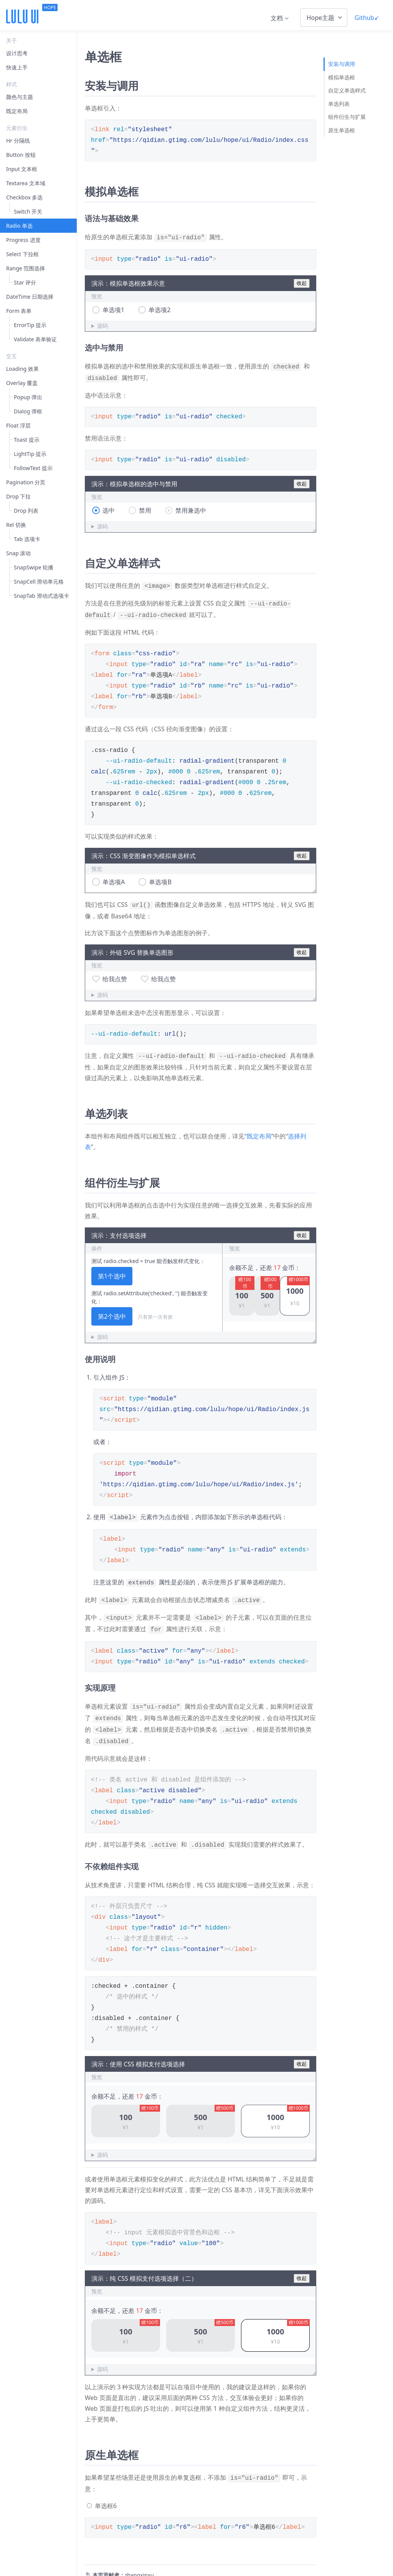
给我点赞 (114, 973)
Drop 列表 (26, 510)
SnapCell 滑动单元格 (39, 581)
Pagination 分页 (25, 482)
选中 (108, 508)
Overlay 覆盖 (22, 383)
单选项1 (113, 309)
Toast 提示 (27, 439)
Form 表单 (18, 310)
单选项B (160, 877)
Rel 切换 (16, 524)
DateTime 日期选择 (29, 296)
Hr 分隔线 (18, 140)
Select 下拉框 (22, 254)
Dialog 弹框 (28, 411)
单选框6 (106, 2491)
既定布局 (259, 1130)
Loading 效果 (22, 368)
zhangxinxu (139, 2560)
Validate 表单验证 (35, 339)
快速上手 (17, 67)
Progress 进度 (23, 239)
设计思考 (17, 53)
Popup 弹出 (28, 397)
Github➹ (367, 17)
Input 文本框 (21, 169)
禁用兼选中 (190, 508)
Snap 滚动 (18, 553)
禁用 (145, 508)
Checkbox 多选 (24, 197)
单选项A (113, 877)
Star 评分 (25, 282)
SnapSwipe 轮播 (33, 567)
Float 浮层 (18, 425)
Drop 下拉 (18, 496)
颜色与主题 (19, 96)
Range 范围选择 (25, 268)
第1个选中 (112, 1270)
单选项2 (159, 309)
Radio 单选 (19, 225)
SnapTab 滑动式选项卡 (41, 595)
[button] (241, 1289)
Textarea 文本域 (25, 183)
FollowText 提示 (33, 468)
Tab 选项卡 (27, 539)
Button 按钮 (21, 154)
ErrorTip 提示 (30, 325)
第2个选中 (112, 1310)
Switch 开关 (28, 211)
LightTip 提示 (30, 453)
